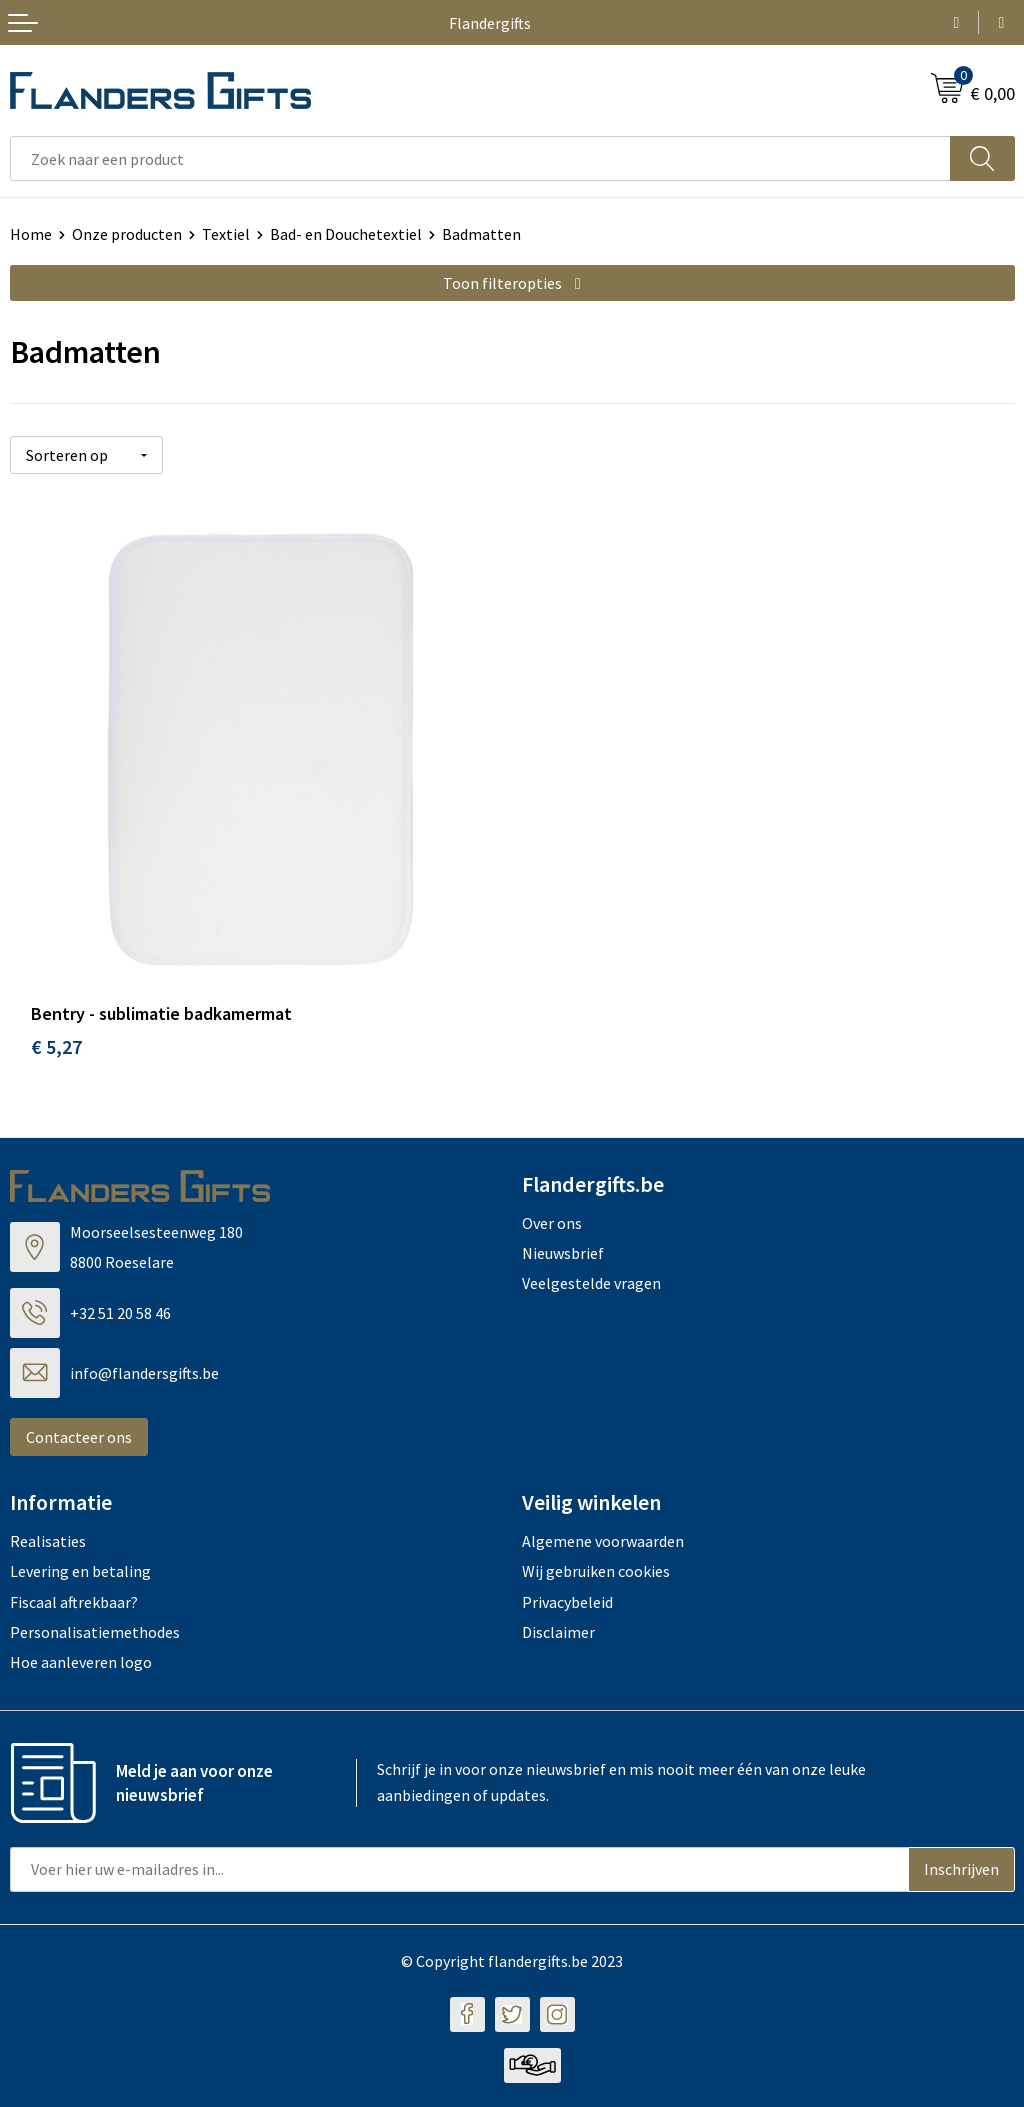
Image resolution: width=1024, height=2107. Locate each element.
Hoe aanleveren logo (81, 1662)
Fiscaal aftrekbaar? (74, 1602)
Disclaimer (558, 1632)
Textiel (226, 234)
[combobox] (480, 158)
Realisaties (48, 1541)
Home (31, 234)
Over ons (552, 1223)
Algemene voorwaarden (603, 1541)
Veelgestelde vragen (591, 1283)
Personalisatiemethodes (95, 1632)
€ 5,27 (56, 1046)
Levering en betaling (80, 1571)
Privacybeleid (567, 1602)
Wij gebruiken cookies (596, 1571)
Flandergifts (490, 23)
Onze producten (127, 234)
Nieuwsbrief (563, 1253)
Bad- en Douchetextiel (346, 234)
